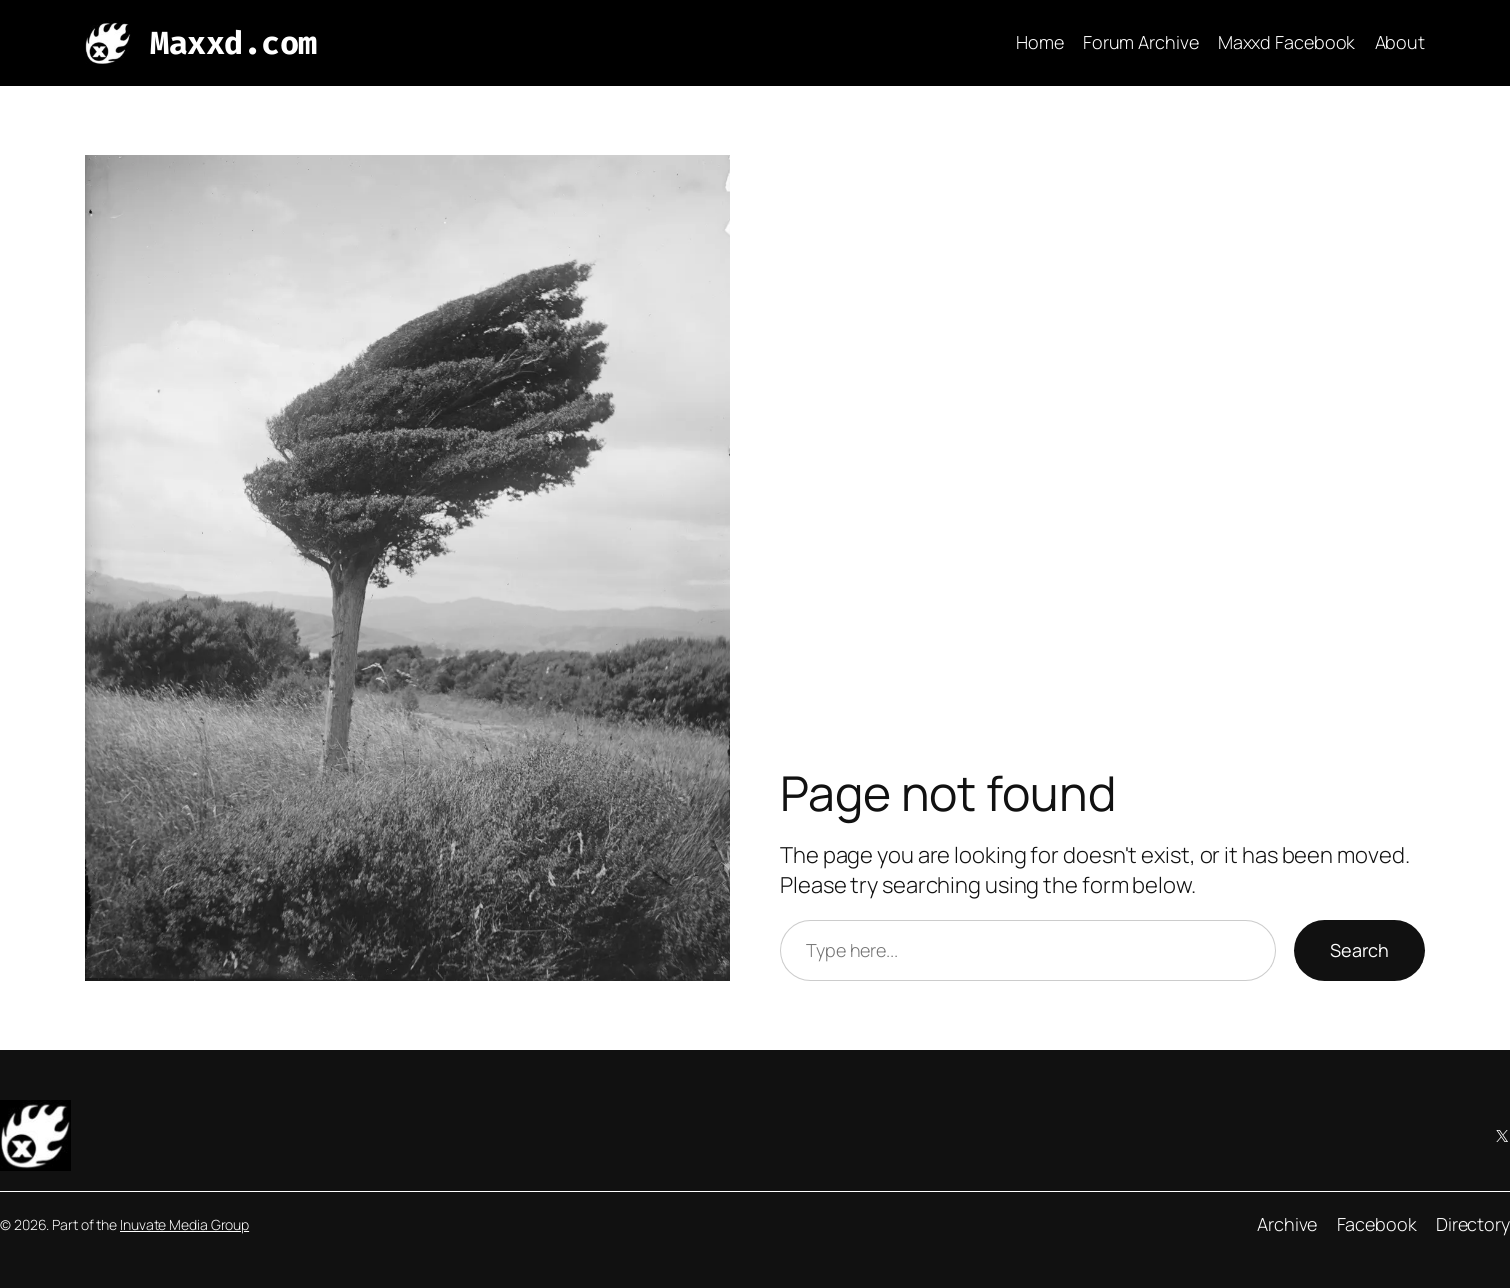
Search (1359, 950)
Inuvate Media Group (184, 1224)
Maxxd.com (233, 43)
